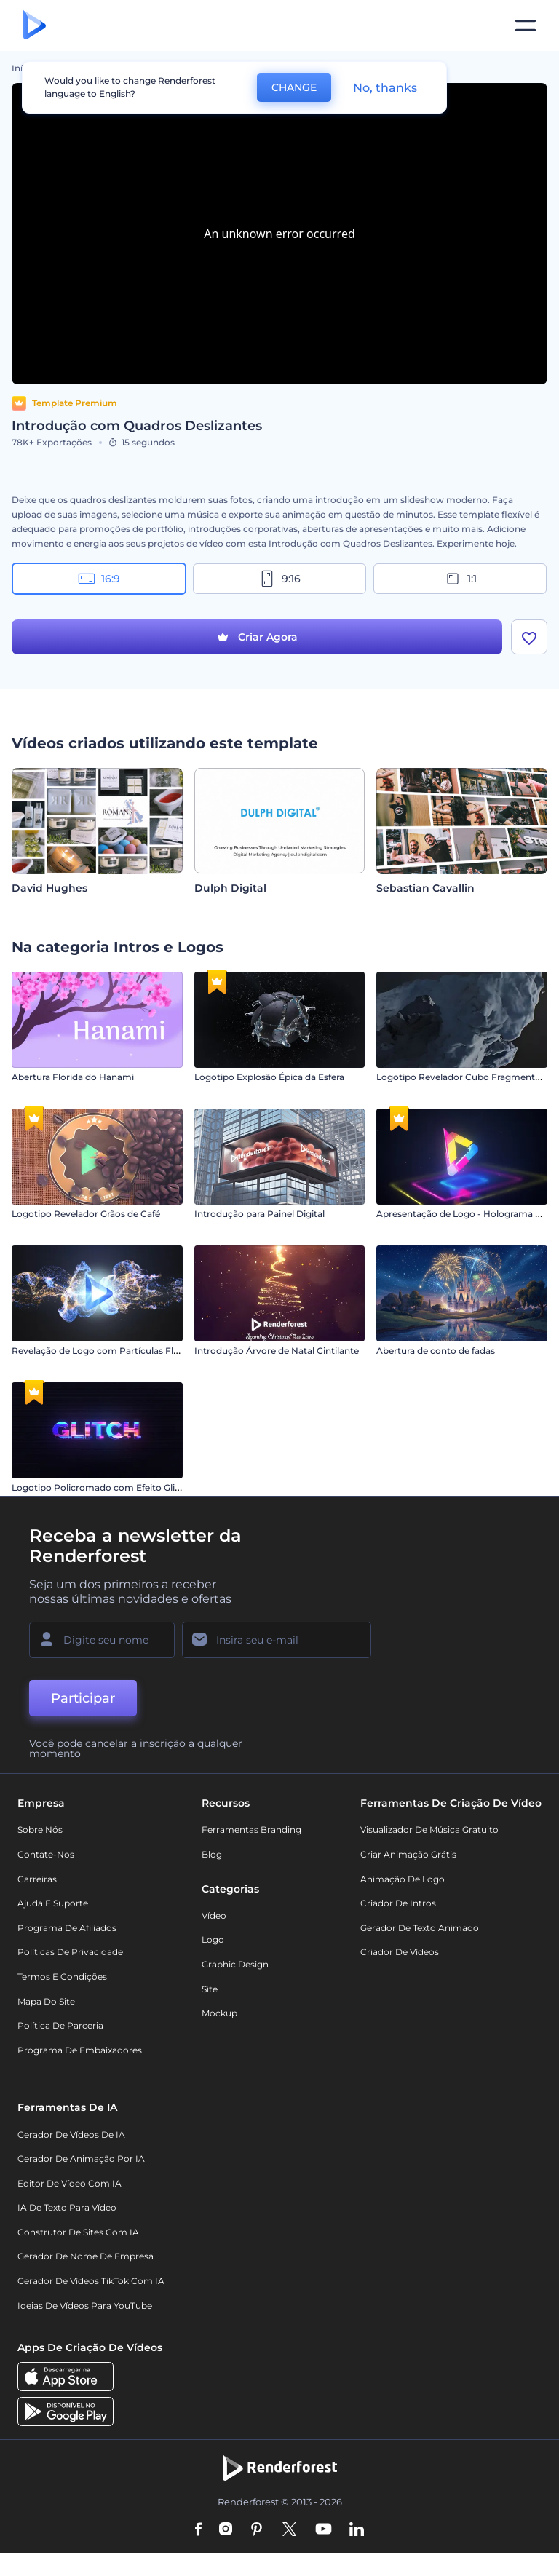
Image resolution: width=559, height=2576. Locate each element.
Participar (83, 1698)
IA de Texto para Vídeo (66, 2207)
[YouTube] (323, 2530)
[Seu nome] (102, 1640)
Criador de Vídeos (399, 1951)
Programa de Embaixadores (79, 2050)
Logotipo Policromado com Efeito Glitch (100, 1487)
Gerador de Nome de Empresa (85, 2256)
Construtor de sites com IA (78, 2232)
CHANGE (294, 87)
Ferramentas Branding (251, 1829)
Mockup (219, 2013)
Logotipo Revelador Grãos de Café (86, 1213)
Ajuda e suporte (52, 1903)
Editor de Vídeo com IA (69, 2183)
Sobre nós (40, 1829)
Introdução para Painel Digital (259, 1213)
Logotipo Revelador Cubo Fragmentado (464, 1076)
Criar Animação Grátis (408, 1854)
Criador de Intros (398, 1903)
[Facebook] (198, 2530)
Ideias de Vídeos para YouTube (84, 2305)
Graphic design (235, 1964)
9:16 (279, 578)
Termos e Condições (62, 1976)
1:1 (460, 578)
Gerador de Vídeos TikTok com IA (90, 2280)
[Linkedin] (356, 2530)
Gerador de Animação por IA (81, 2158)
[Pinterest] (256, 2530)
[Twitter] (289, 2530)
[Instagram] (225, 2530)
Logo (213, 1939)
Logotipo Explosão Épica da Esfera (269, 1076)
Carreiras (37, 1879)
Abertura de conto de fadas (435, 1350)
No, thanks (385, 88)
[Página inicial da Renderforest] (34, 25)
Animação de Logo (402, 1879)
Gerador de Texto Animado (419, 1927)
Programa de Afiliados (66, 1927)
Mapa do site (46, 2001)
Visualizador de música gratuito (429, 1829)
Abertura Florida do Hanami (73, 1076)
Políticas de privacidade (70, 1951)
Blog (212, 1854)
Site (210, 1988)
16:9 (99, 578)
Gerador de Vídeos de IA (71, 2134)
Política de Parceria (60, 2025)
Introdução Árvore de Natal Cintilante (276, 1350)
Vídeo (214, 1915)
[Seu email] (276, 1640)
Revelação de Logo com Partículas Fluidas (104, 1350)
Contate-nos (45, 1854)
